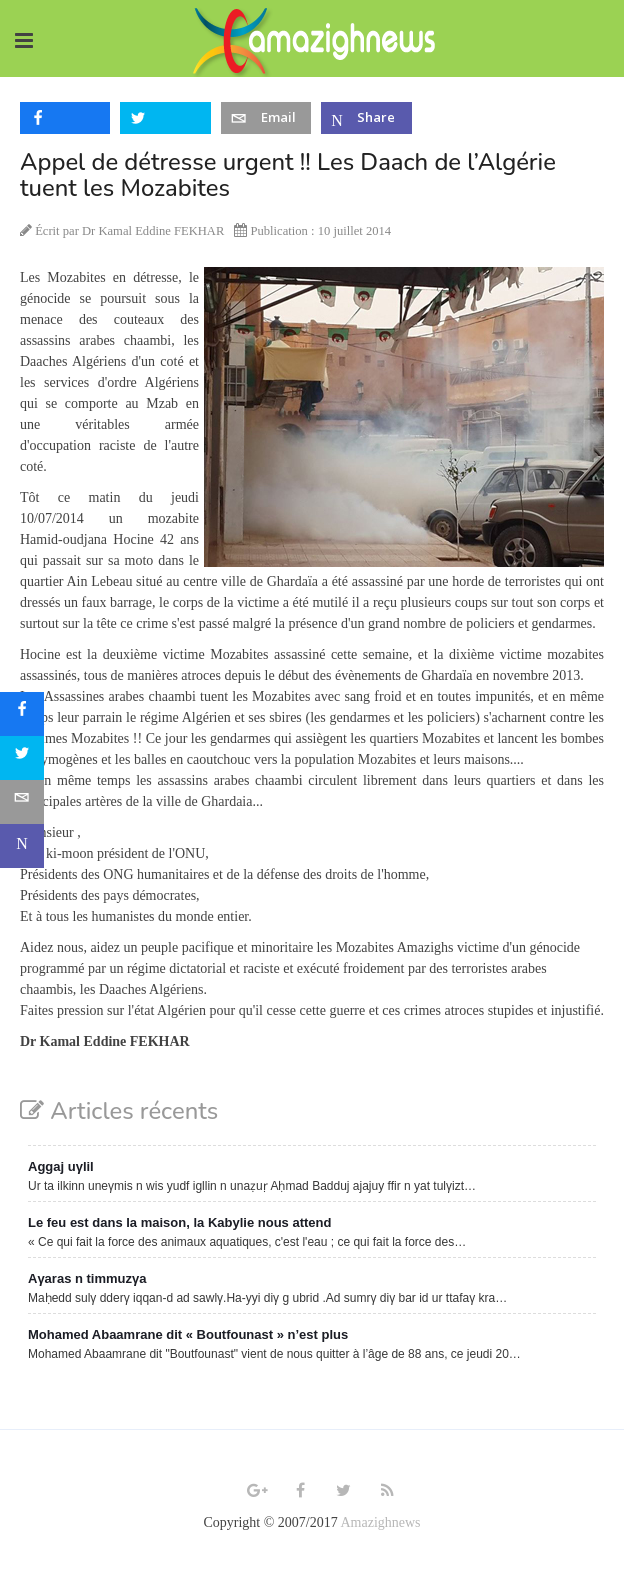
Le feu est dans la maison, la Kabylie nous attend (179, 1222)
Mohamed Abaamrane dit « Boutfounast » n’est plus (188, 1334)
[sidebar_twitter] (22, 758)
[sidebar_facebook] (22, 714)
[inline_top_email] (266, 118)
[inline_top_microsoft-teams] (366, 118)
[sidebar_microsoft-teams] (22, 846)
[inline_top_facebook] (65, 118)
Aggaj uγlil (61, 1166)
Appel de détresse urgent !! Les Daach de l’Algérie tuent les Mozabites (288, 175)
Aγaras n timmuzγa (87, 1278)
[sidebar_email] (22, 802)
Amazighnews (380, 1522)
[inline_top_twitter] (165, 118)
